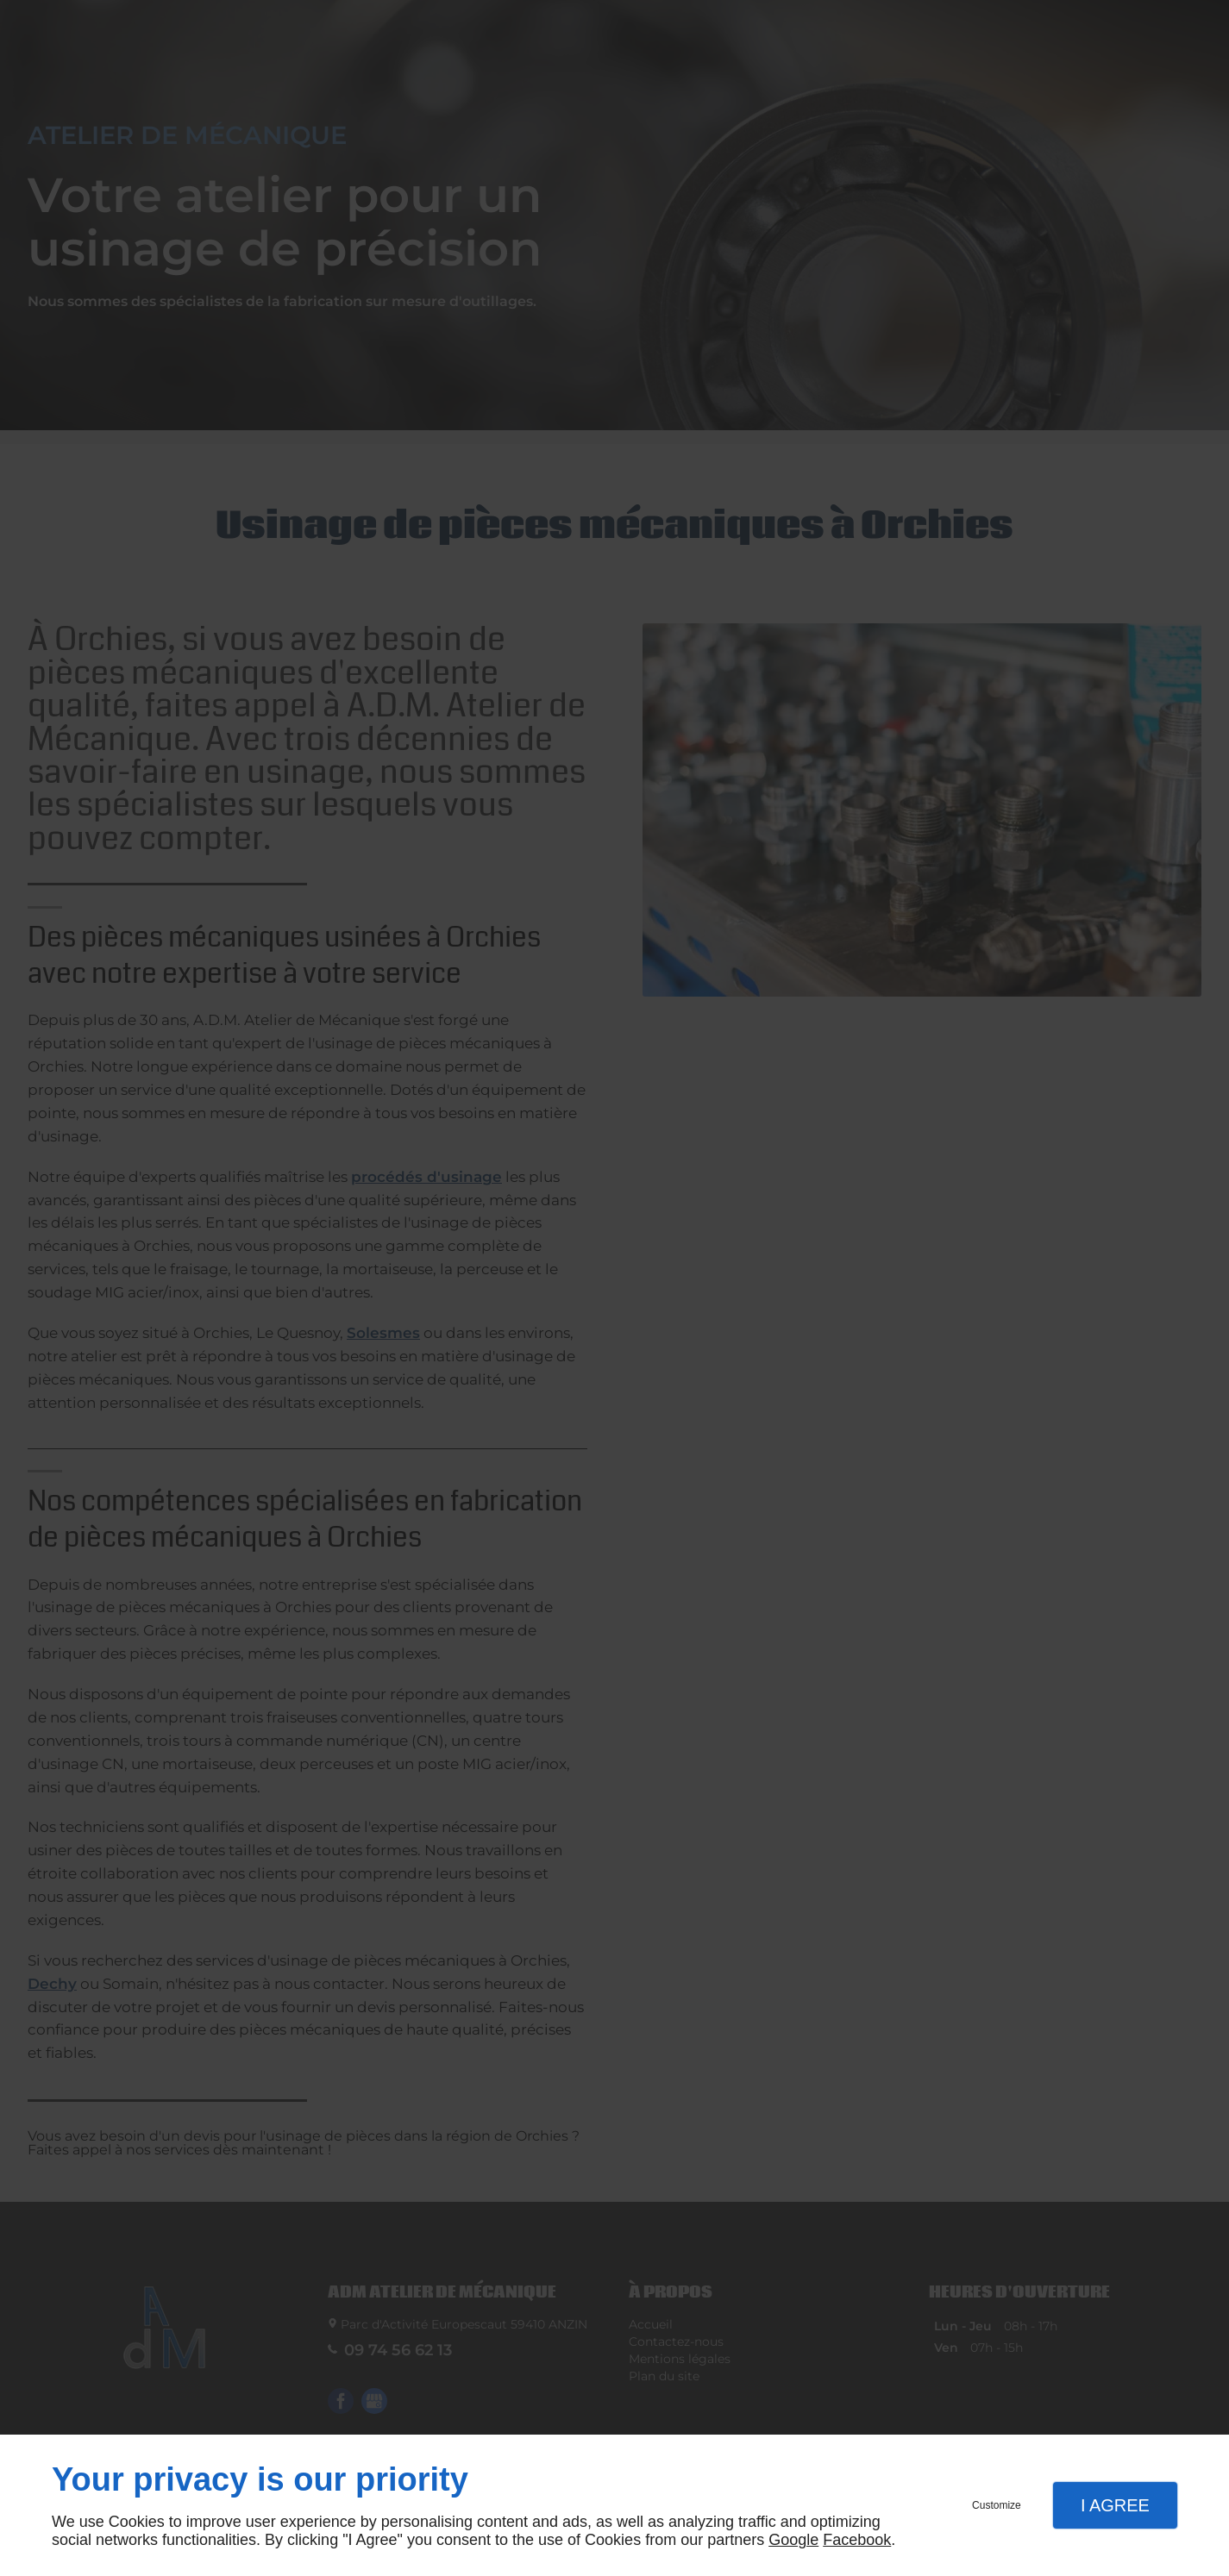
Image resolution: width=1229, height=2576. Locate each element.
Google (793, 2539)
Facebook (857, 2539)
